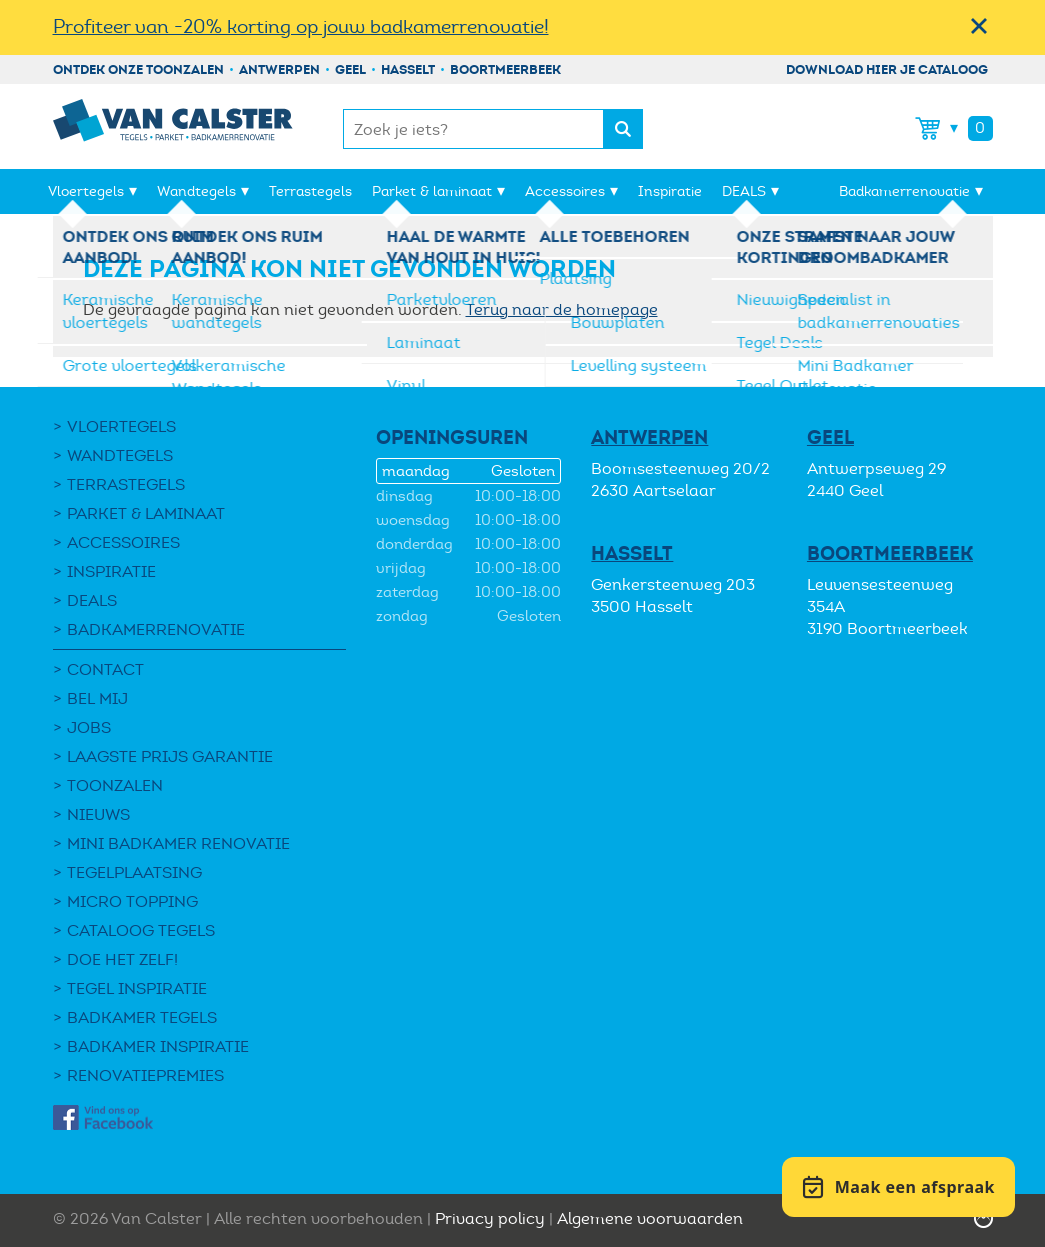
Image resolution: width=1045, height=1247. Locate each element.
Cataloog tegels (141, 930)
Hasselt (408, 69)
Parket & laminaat (432, 191)
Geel (350, 69)
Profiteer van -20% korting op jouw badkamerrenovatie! (301, 26)
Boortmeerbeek (505, 69)
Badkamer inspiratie (158, 1046)
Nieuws (98, 814)
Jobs (89, 727)
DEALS (744, 191)
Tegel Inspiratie (137, 988)
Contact (105, 669)
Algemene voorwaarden (650, 1218)
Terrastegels (310, 191)
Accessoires (565, 191)
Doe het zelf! (122, 959)
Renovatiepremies (145, 1075)
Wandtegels (196, 191)
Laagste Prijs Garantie (170, 756)
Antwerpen (279, 69)
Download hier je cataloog (887, 69)
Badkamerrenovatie (904, 191)
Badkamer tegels (142, 1017)
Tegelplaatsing (134, 872)
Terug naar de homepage (562, 309)
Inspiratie (670, 191)
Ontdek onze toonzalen (138, 69)
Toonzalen (115, 785)
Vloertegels (86, 191)
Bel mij (97, 698)
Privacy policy (490, 1218)
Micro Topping (132, 901)
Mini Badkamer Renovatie (178, 843)
